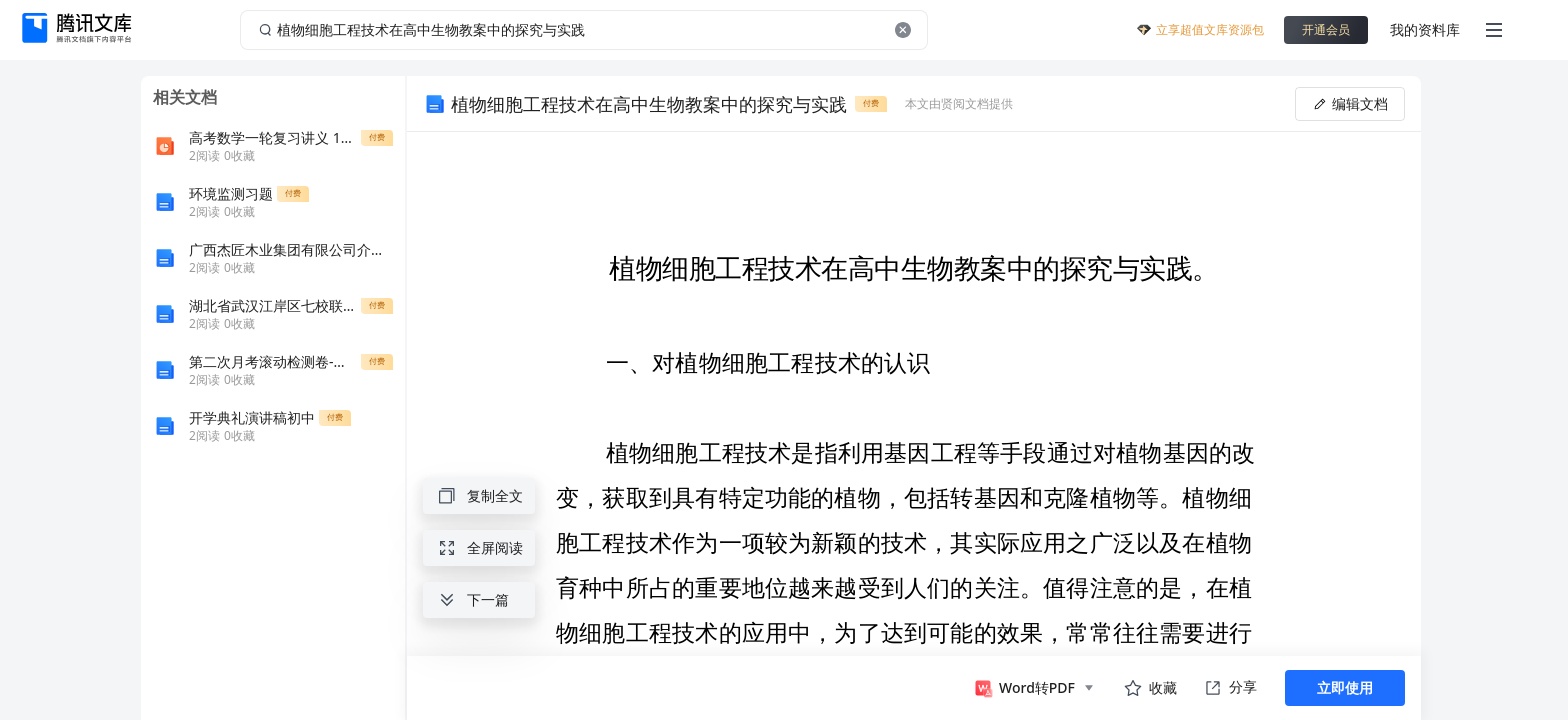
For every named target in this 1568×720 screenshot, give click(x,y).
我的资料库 (1425, 29)
